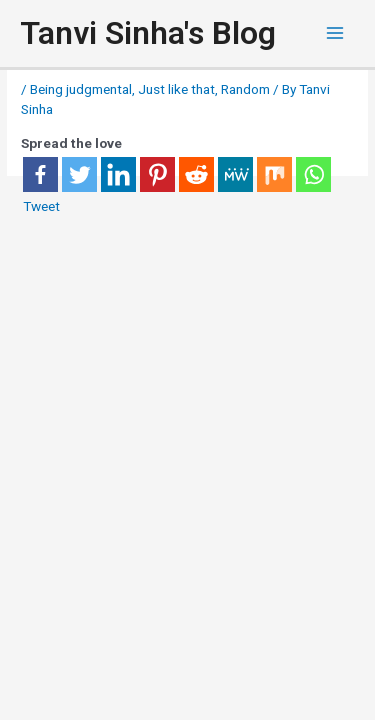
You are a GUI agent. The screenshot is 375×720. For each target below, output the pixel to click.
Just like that (176, 89)
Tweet (41, 206)
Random (245, 89)
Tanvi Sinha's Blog (148, 33)
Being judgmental (81, 89)
